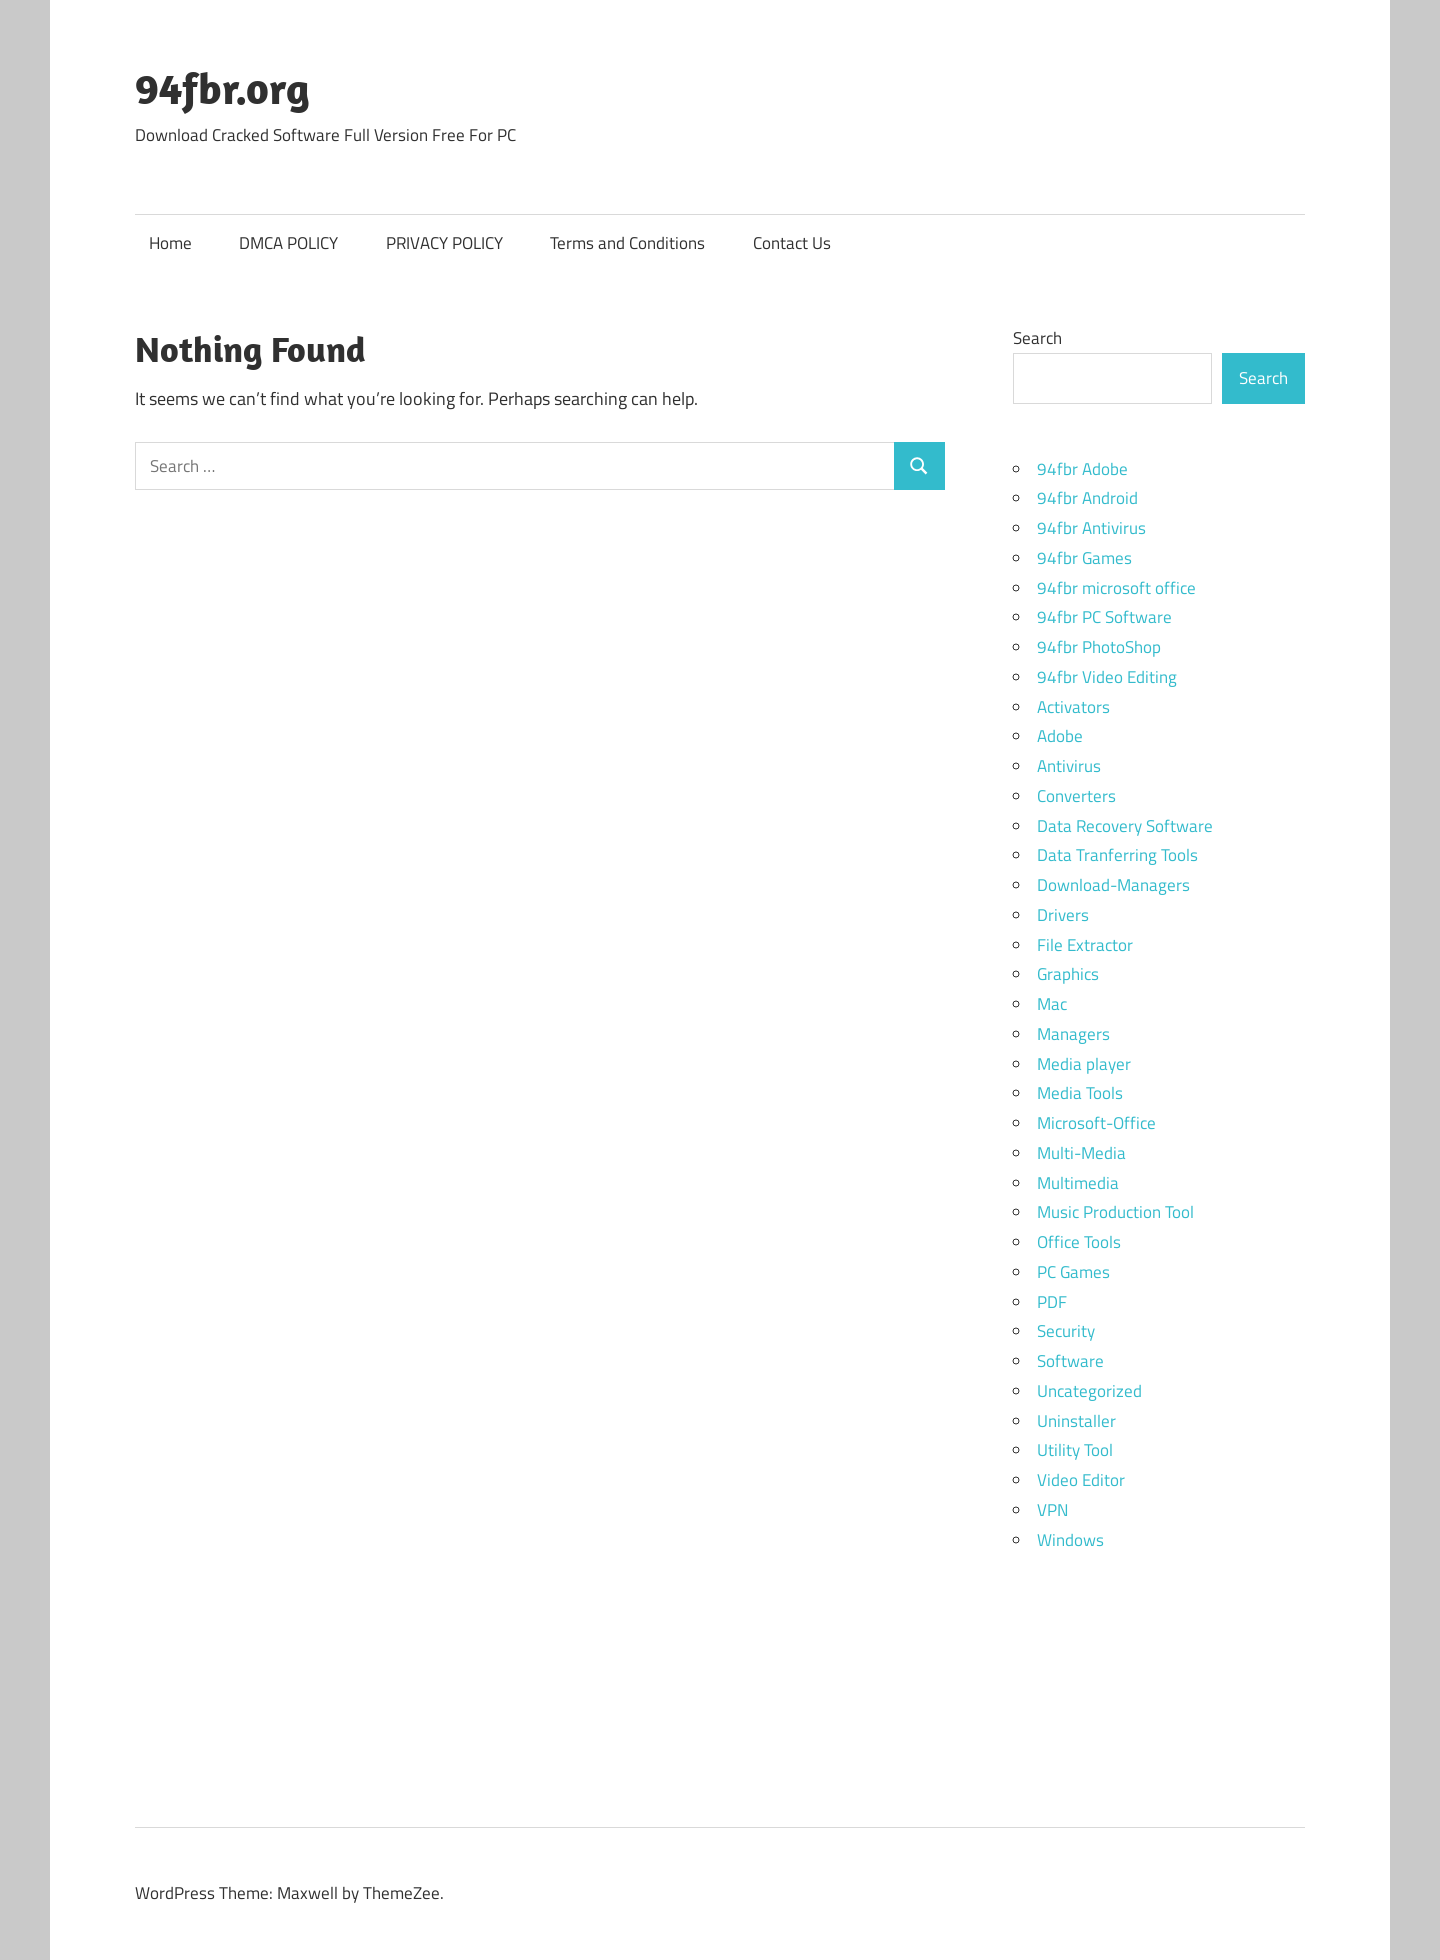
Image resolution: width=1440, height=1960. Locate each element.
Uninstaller (1076, 1421)
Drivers (1063, 915)
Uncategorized (1089, 1391)
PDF (1052, 1302)
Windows (1070, 1540)
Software (1070, 1361)
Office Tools (1079, 1242)
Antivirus (1069, 766)
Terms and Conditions (627, 243)
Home (170, 243)
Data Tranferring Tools (1117, 855)
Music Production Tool (1115, 1212)
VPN (1052, 1510)
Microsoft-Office (1096, 1123)
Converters (1076, 796)
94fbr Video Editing (1107, 677)
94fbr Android (1087, 498)
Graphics (1068, 974)
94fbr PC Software (1104, 617)
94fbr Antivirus (1091, 528)
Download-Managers (1113, 885)
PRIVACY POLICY (444, 243)
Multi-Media (1081, 1153)
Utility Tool (1075, 1450)
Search (1037, 338)
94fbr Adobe (1082, 469)
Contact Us (792, 243)
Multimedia (1078, 1183)
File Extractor (1085, 945)
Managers (1073, 1034)
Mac (1052, 1004)
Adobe (1060, 736)
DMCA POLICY (288, 243)
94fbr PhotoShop (1099, 647)
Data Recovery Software (1125, 826)
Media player (1084, 1064)
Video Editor (1081, 1480)
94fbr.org (222, 88)
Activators (1073, 707)
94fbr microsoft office (1116, 588)
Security (1066, 1331)
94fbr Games (1084, 558)
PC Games (1073, 1272)
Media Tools (1080, 1093)
